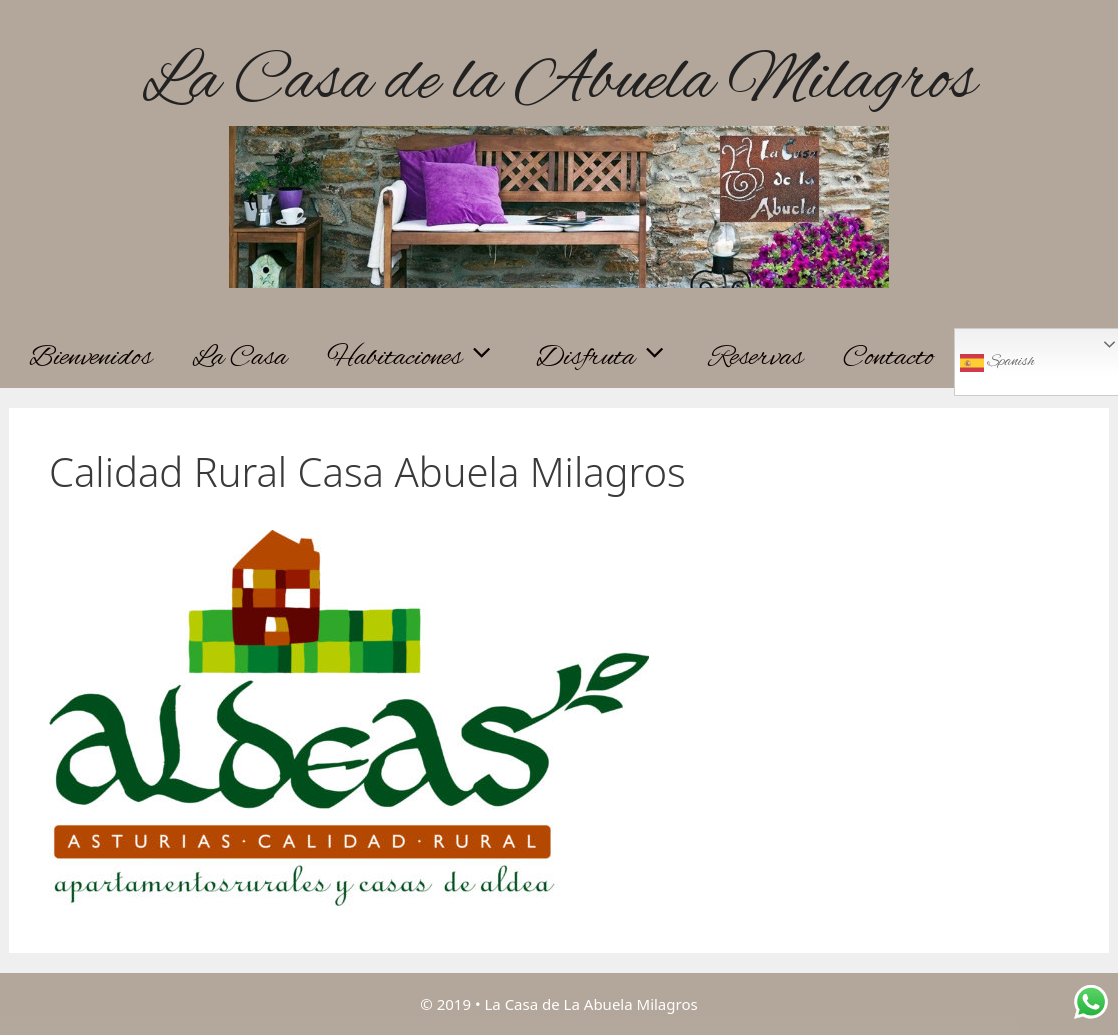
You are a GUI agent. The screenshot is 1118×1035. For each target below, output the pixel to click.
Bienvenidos (90, 358)
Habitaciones (421, 358)
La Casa (239, 358)
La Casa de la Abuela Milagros (559, 83)
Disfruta (612, 358)
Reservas (756, 358)
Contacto (888, 358)
